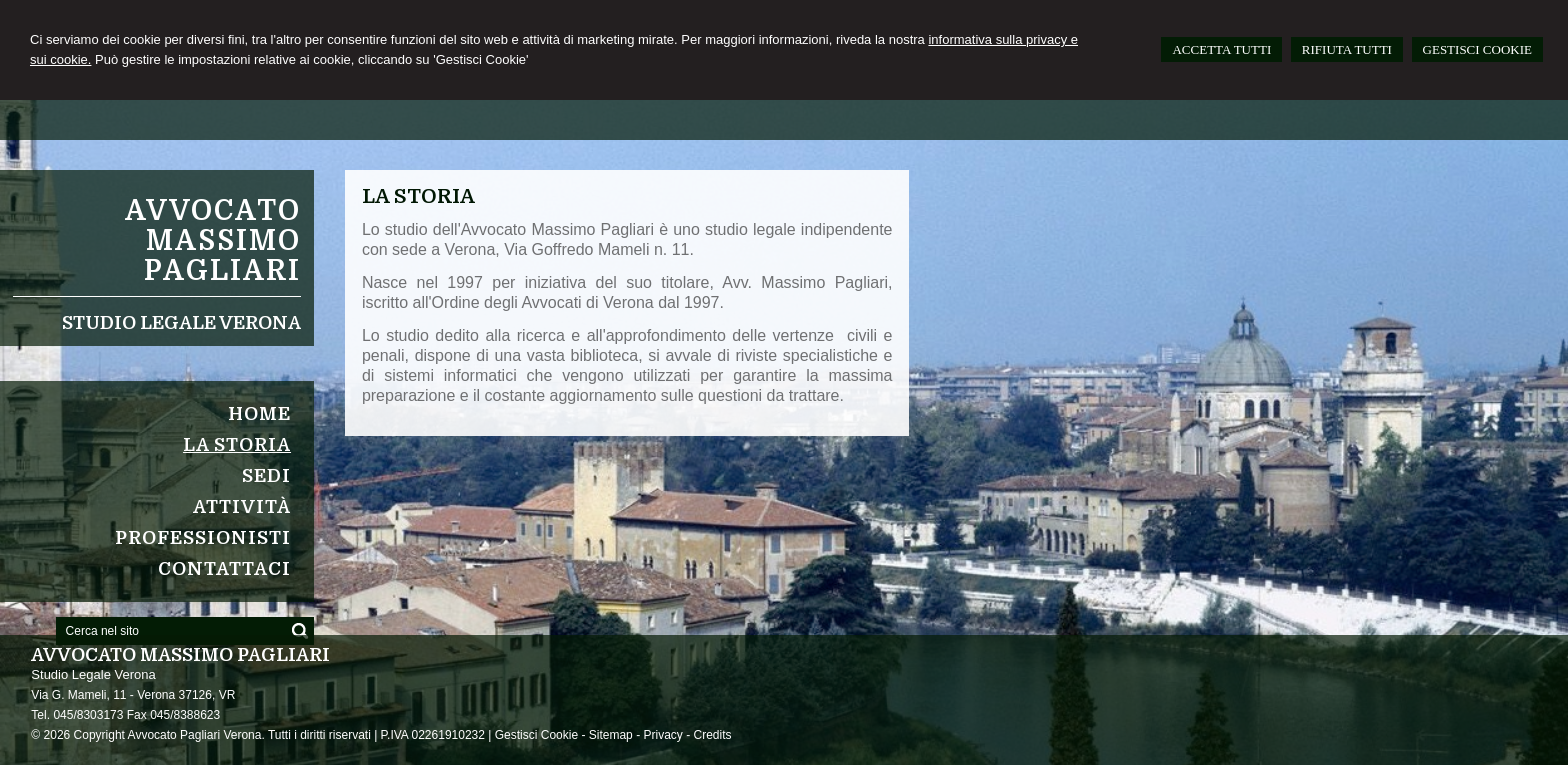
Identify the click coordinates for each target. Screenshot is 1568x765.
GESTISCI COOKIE (1477, 49)
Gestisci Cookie (536, 735)
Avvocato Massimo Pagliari (213, 241)
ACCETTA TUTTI (1221, 49)
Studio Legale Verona (181, 323)
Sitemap (611, 735)
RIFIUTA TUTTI (1347, 49)
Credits (712, 735)
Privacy (662, 735)
